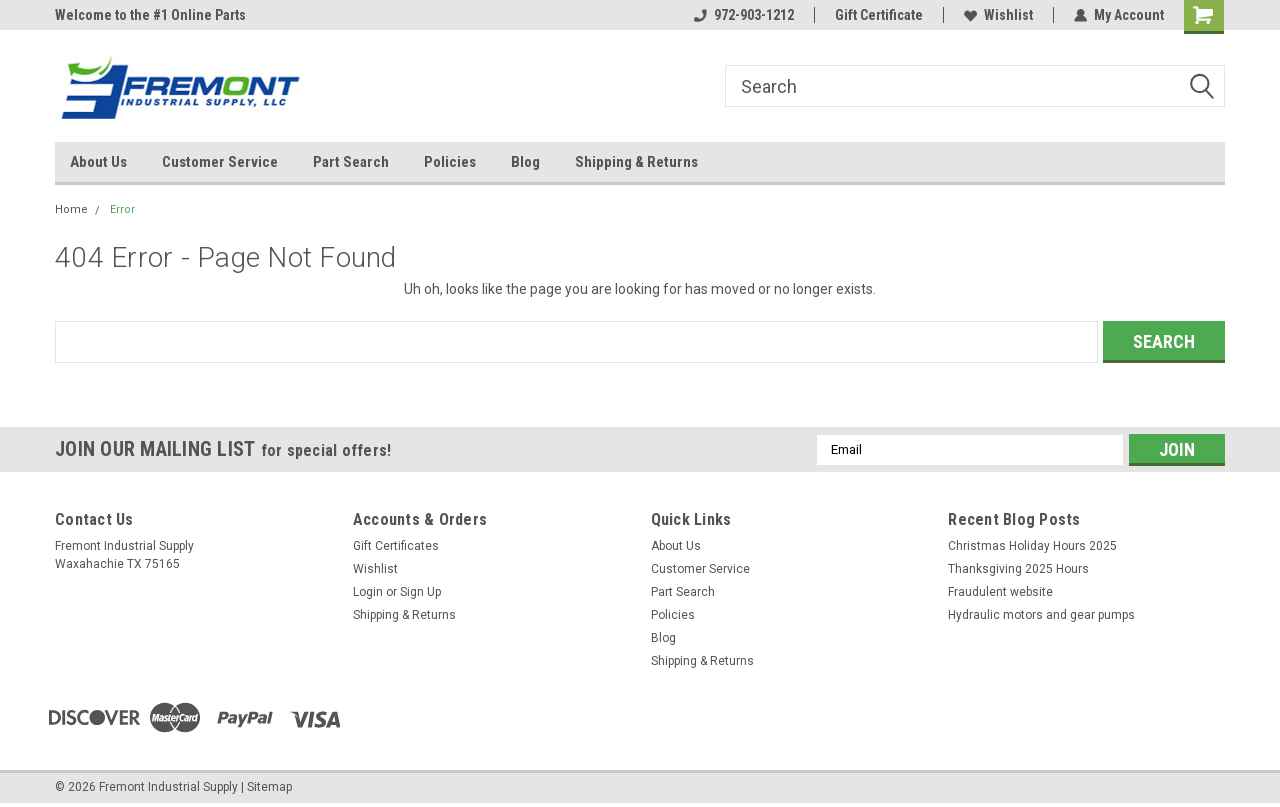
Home (71, 209)
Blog (525, 162)
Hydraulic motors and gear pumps (1041, 615)
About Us (98, 162)
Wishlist (998, 15)
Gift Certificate (879, 15)
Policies (450, 162)
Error (122, 209)
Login (368, 592)
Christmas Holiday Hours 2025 (1032, 546)
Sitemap (269, 787)
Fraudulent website (1000, 592)
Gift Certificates (396, 546)
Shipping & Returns (636, 162)
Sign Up (420, 592)
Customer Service (220, 162)
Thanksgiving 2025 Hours (1018, 569)
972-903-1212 (744, 15)
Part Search (351, 162)
